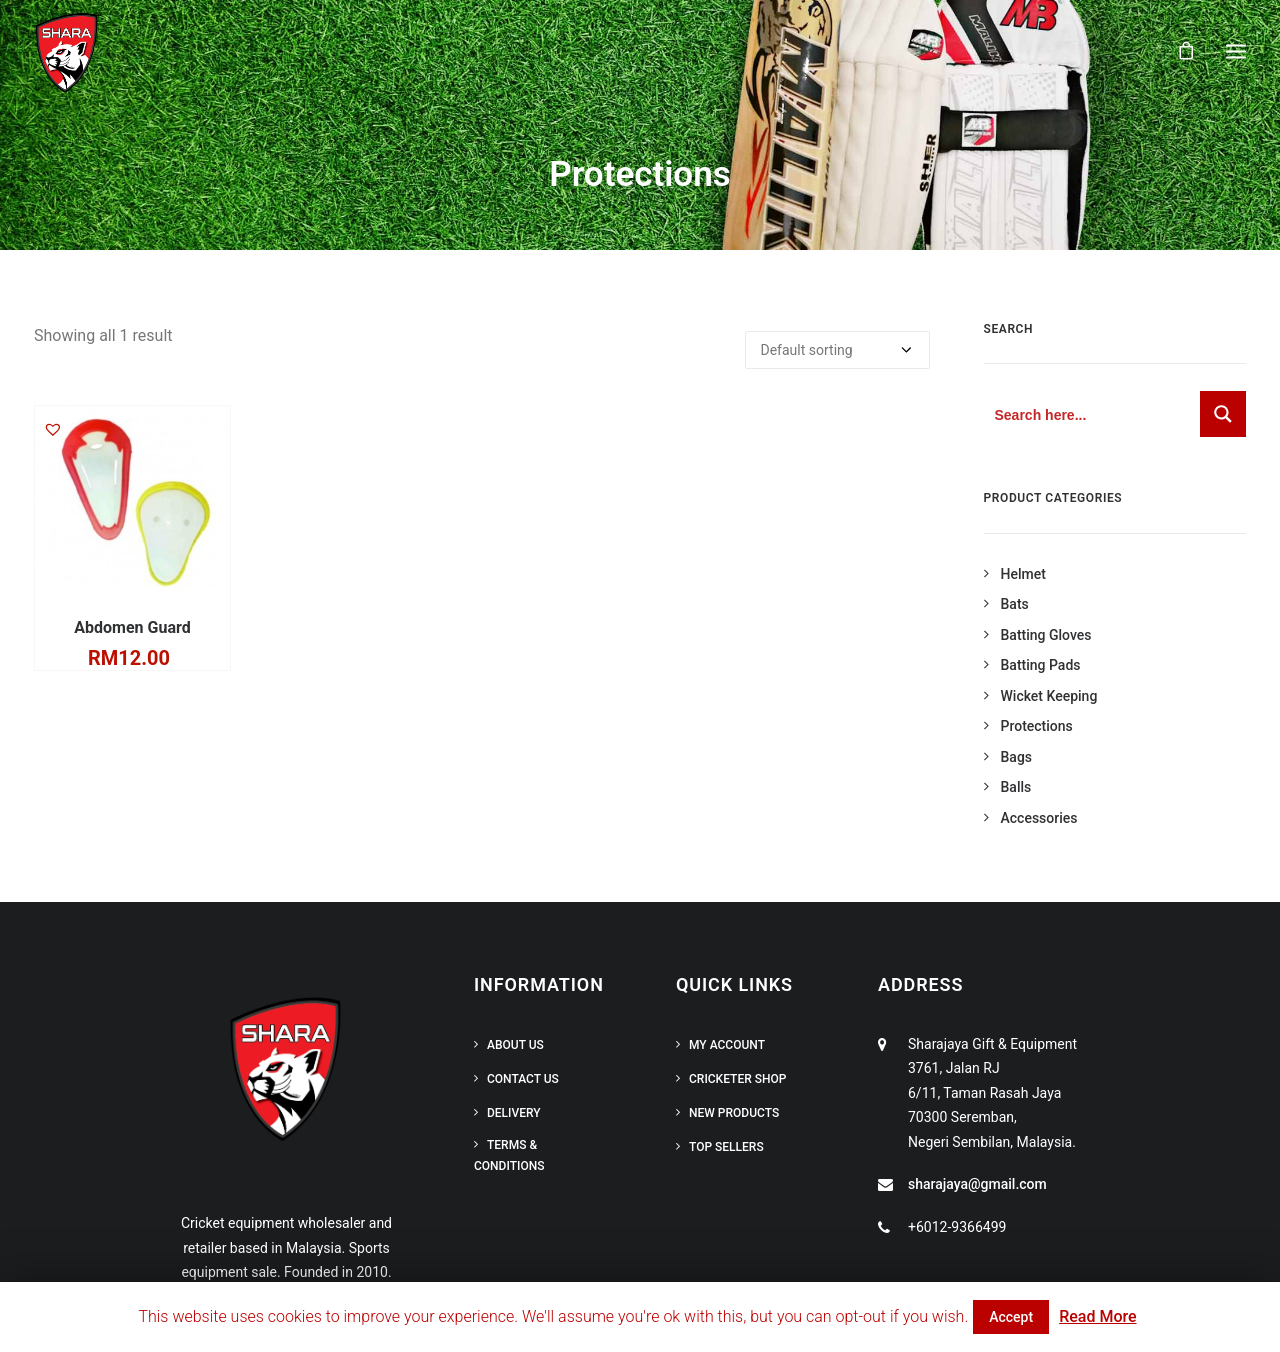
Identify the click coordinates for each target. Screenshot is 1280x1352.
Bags (1017, 757)
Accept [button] (1011, 1317)
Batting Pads (1041, 665)
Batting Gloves (1046, 635)
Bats (1015, 604)
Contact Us (523, 1079)
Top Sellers (726, 1147)
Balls (1016, 787)
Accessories (1039, 818)
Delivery (514, 1113)
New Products (734, 1113)
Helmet (1023, 574)
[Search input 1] (1093, 414)
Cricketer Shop (737, 1079)
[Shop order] (837, 350)
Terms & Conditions (509, 1155)
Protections (1037, 726)
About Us (515, 1045)
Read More (1097, 1316)
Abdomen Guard (132, 627)
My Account (727, 1045)
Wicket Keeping (1049, 696)
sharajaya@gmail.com (977, 1184)
